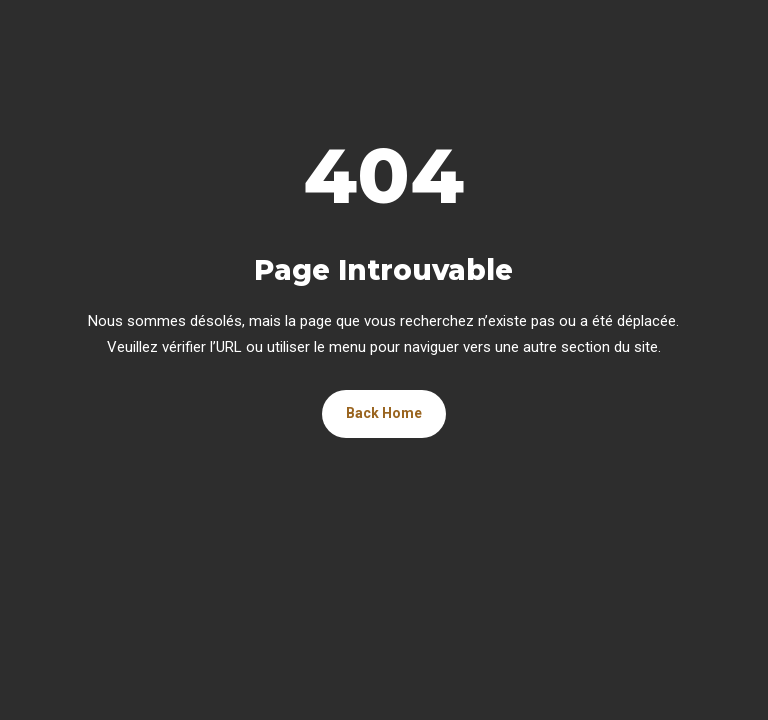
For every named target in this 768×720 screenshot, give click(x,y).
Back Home (384, 413)
